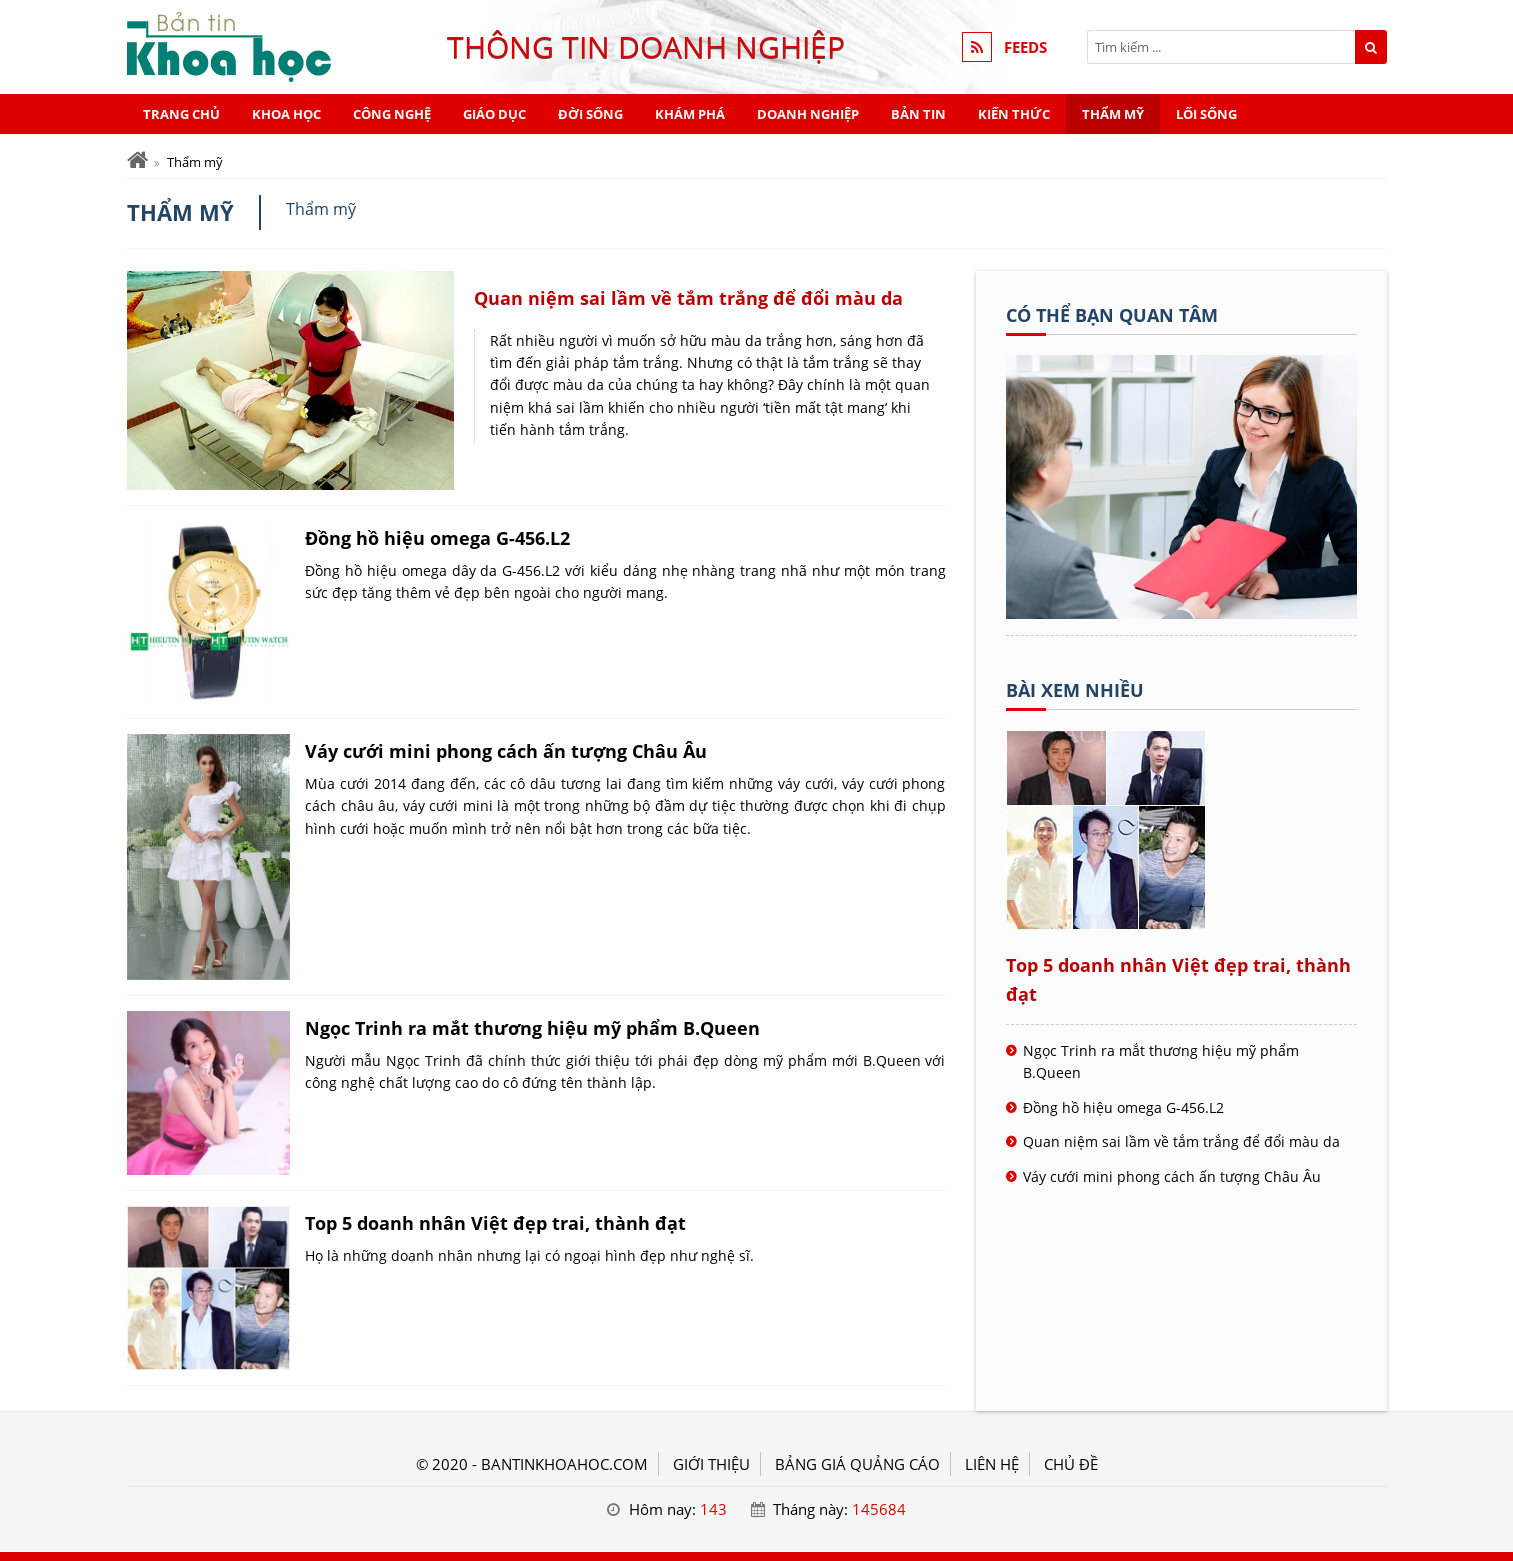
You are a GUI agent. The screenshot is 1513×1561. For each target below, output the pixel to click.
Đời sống (590, 114)
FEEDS (1025, 47)
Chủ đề (1071, 1464)
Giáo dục (494, 114)
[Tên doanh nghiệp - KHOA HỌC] (1181, 613)
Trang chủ (181, 114)
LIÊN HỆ (992, 1464)
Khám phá (690, 114)
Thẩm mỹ (1113, 114)
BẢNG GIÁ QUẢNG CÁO (857, 1464)
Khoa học (286, 114)
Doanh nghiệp (808, 114)
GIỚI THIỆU (711, 1464)
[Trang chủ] (137, 160)
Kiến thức (1014, 114)
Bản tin (918, 114)
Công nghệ (392, 114)
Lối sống (1206, 114)
